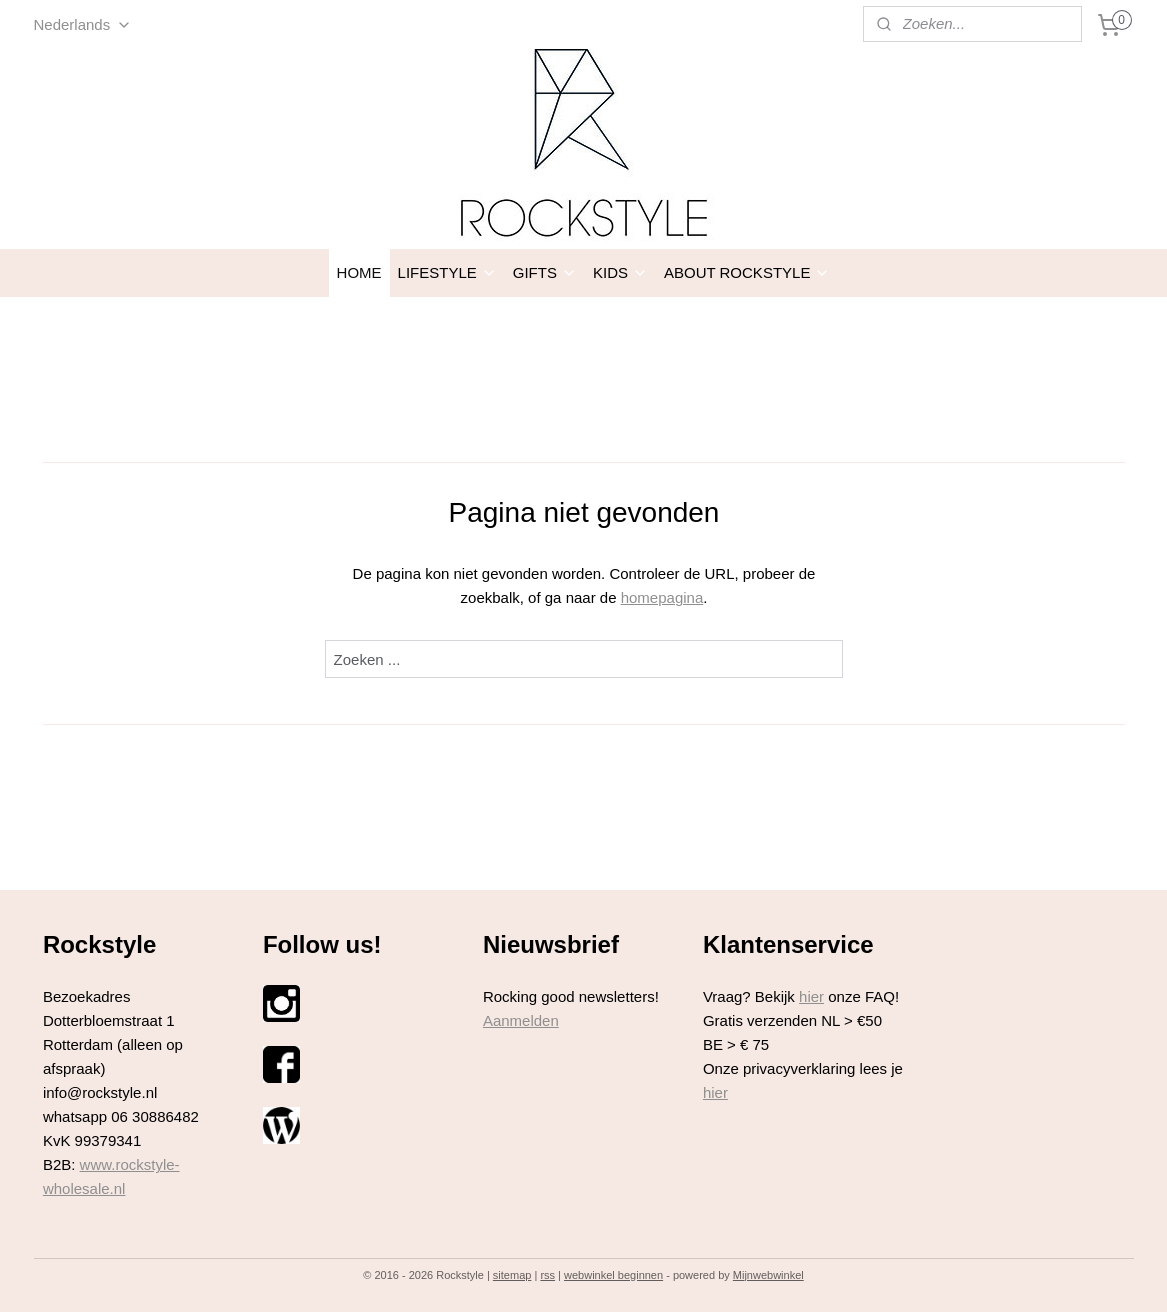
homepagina (661, 597)
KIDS (620, 272)
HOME (359, 272)
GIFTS (545, 272)
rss (547, 1275)
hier (811, 996)
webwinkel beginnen (613, 1275)
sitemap (512, 1275)
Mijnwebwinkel (768, 1275)
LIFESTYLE (447, 272)
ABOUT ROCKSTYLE (747, 272)
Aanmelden (521, 1020)
